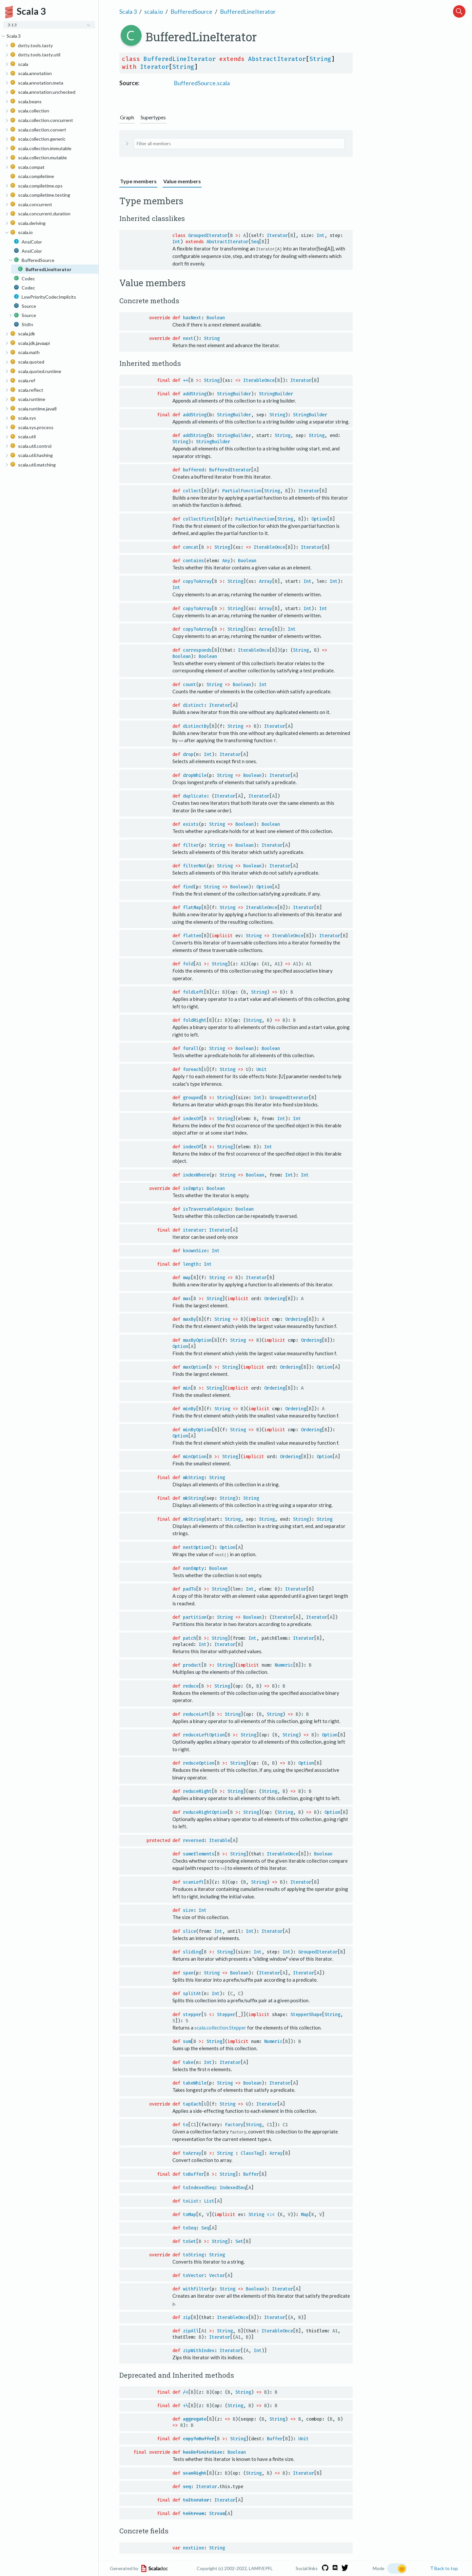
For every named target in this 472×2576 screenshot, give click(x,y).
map (187, 1277)
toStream (193, 2512)
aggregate (194, 2418)
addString (194, 394)
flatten (192, 935)
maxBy (189, 1319)
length (191, 1264)
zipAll (191, 2330)
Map (305, 2213)
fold (188, 964)
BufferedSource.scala (202, 83)
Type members (138, 181)
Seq (255, 242)
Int (320, 235)
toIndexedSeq (198, 2186)
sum (187, 2041)
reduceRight (197, 1791)
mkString (193, 1477)
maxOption (194, 1367)
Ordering (274, 1298)
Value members (182, 181)
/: (185, 2391)
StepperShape (306, 2014)
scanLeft (193, 1881)
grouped (192, 1097)
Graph (127, 117)
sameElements (198, 1853)
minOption (194, 1456)
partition (194, 1617)
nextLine (193, 2547)
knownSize (194, 1250)
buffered (193, 470)
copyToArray (197, 581)
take (188, 2061)
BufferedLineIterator (248, 11)
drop (188, 754)
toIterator (196, 2499)
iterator (193, 1229)
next (188, 338)
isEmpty (192, 1188)
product (192, 1664)
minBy (189, 1408)
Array (265, 581)
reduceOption (198, 1762)
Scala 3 (128, 11)
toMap (189, 2213)
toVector (193, 2274)
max (187, 1298)
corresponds (197, 650)
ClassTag (251, 2152)
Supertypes (153, 117)
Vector (217, 2274)
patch (189, 1638)
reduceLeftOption (204, 1734)
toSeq (189, 2227)
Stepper (226, 2014)
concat (191, 547)
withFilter (196, 2288)
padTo (189, 1588)
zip (187, 2316)
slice (189, 1930)
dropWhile (194, 775)
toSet (189, 2240)
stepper (192, 2014)
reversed (193, 1840)
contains (193, 560)
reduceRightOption (205, 1812)
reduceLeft (196, 1714)
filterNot (194, 865)
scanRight (194, 2472)
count (189, 684)
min (187, 1387)
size (188, 1910)
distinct (193, 705)
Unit (261, 1069)
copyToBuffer (198, 2437)
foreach (192, 1069)
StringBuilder (234, 394)
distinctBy (196, 726)
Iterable (219, 1840)
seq (187, 2485)
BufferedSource (191, 11)
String (320, 59)
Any (226, 560)
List (209, 2200)
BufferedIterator (230, 470)
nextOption (196, 1547)
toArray (192, 2152)
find (188, 886)
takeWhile (194, 2082)
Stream (217, 2512)
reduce (191, 1685)
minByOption (197, 1429)
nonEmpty (193, 1568)
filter (191, 845)
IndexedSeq (233, 2186)
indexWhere (196, 1174)
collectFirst (198, 519)
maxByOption (197, 1340)
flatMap (192, 907)
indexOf (192, 1118)
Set (239, 2240)
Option (319, 519)
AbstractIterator (277, 59)
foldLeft (193, 992)
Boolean (215, 317)
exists (191, 824)
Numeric (284, 1664)
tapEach (192, 2103)
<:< (271, 2213)
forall (191, 1048)
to (185, 2124)
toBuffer (193, 2173)
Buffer (251, 2173)
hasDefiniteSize (202, 2451)
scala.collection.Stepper (220, 2027)
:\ (185, 2404)
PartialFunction (242, 490)
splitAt (192, 1993)
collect (192, 490)
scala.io (153, 11)
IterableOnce (259, 380)
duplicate (194, 796)
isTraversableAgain (206, 1209)
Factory (234, 2124)
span (188, 1972)
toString (193, 2253)
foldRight (194, 1020)
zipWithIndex (198, 2349)
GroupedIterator (207, 235)
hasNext (192, 317)
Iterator (154, 67)
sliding (192, 1951)
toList (191, 2200)
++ (185, 380)
